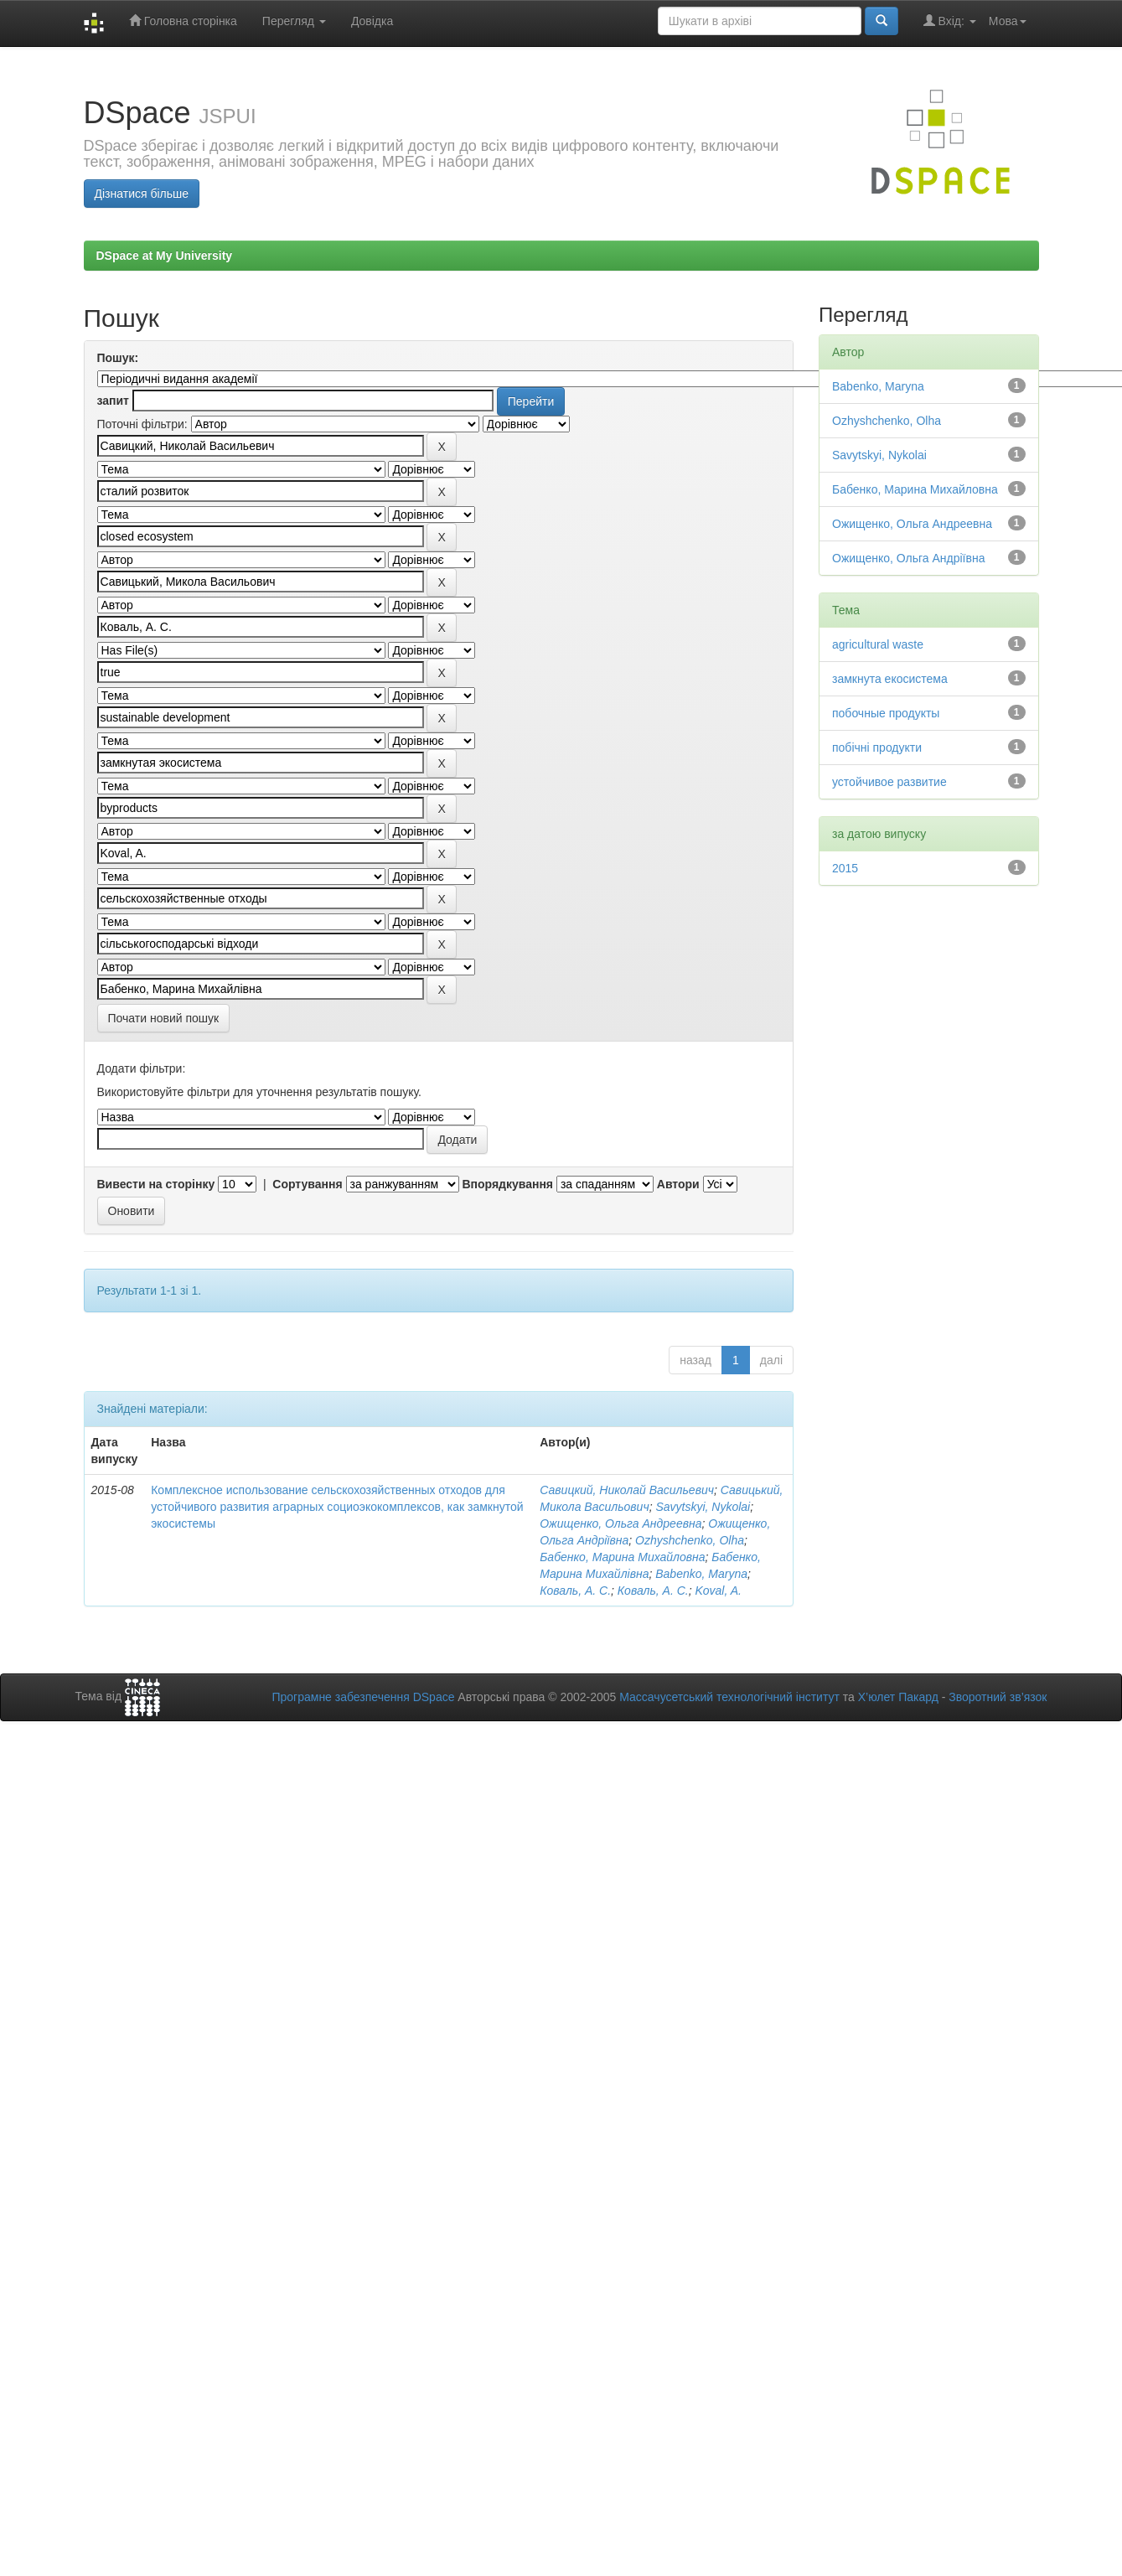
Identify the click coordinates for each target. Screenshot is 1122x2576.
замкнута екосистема (890, 678)
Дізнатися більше (142, 193)
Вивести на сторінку (156, 1184)
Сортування (307, 1184)
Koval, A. (718, 1590)
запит (113, 400)
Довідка (372, 21)
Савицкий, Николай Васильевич (627, 1490)
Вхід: (949, 20)
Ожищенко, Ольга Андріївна (908, 558)
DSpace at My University (164, 255)
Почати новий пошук (164, 1018)
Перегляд (294, 21)
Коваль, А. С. (575, 1590)
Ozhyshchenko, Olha (689, 1540)
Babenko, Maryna (701, 1573)
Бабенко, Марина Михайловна (622, 1557)
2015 (845, 868)
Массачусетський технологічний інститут (729, 1697)
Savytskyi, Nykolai (702, 1506)
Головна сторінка (183, 20)
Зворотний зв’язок (998, 1697)
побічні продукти (877, 747)
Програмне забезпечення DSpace (362, 1697)
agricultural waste (877, 644)
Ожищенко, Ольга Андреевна (620, 1523)
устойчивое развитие (889, 782)
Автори (678, 1184)
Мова (1007, 21)
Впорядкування (507, 1184)
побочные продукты (885, 713)
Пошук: (118, 358)
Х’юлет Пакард (898, 1697)
